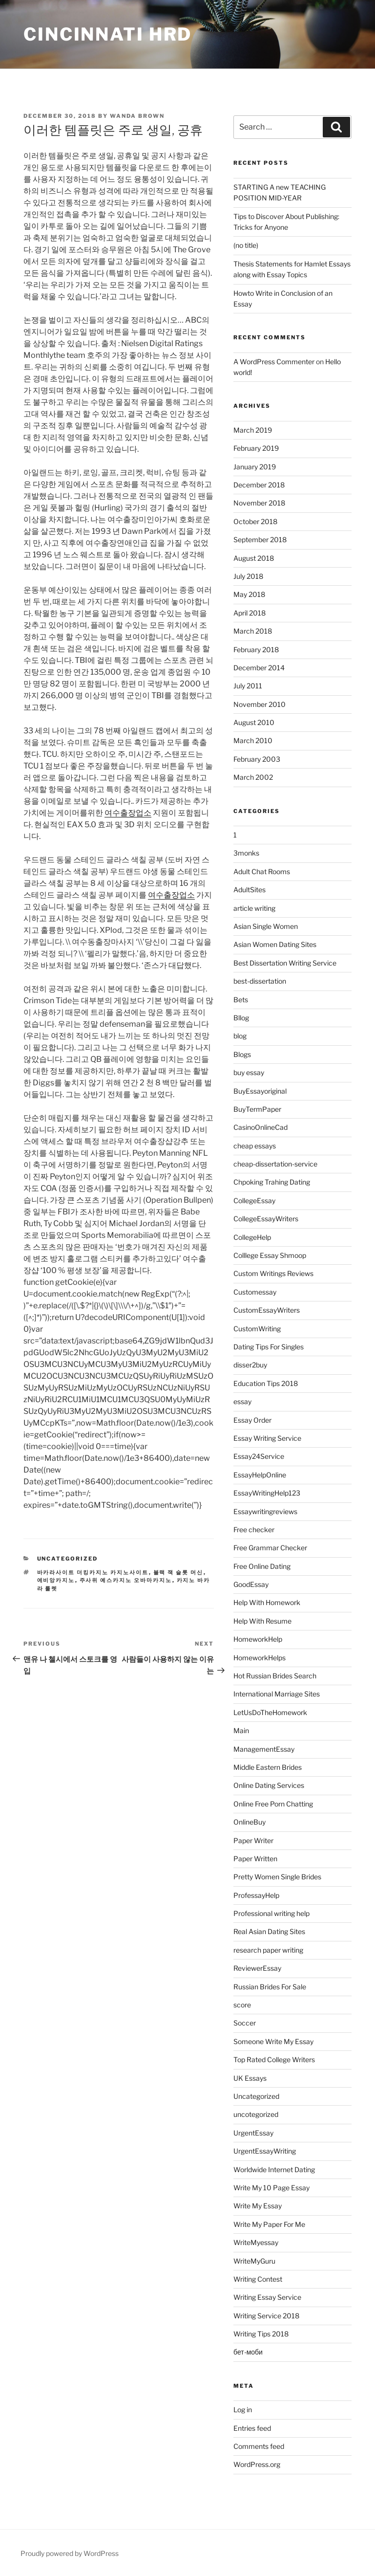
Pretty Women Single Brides (277, 1876)
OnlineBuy (249, 1822)
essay (242, 1401)
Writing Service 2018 (266, 2316)
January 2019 (254, 466)
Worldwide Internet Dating (274, 2169)
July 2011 (247, 686)
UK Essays (250, 2078)
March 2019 (252, 430)
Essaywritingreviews (265, 1511)
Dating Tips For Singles (268, 1347)
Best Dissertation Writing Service (284, 963)
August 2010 (253, 722)
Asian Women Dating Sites (274, 944)
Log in (242, 2409)
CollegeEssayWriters (265, 1218)
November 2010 (259, 704)
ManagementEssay (263, 1749)
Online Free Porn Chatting (273, 1804)
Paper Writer (253, 1840)
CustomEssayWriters (266, 1310)
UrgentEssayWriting (264, 2151)
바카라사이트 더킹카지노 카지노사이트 (93, 1572)
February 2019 (256, 448)
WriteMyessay (255, 2242)
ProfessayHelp (256, 1895)
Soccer (244, 2023)
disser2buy (250, 1365)
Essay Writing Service (267, 1438)
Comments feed (258, 2446)
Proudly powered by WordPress (70, 2553)
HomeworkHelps (259, 1657)
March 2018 (252, 631)
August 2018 (253, 558)
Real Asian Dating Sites (269, 1931)
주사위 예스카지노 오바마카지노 (126, 1580)
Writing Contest (257, 2279)
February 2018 (256, 649)
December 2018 (259, 485)
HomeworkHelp (257, 1639)
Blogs (242, 1054)
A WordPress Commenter (273, 361)
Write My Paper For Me (269, 2224)
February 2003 (256, 759)
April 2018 (249, 613)
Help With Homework (266, 1602)
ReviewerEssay (257, 1968)
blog (240, 1036)
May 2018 (249, 594)
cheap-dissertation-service (275, 1164)
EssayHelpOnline (259, 1475)
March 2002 (253, 777)
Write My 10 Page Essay (271, 2187)
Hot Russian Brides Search (274, 1676)
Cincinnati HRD (107, 34)
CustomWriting (257, 1328)
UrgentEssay (253, 2133)
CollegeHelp (252, 1237)
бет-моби (248, 2352)
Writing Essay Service (267, 2297)
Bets (240, 999)
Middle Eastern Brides (267, 1767)
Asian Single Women (265, 926)
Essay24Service (258, 1456)
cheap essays (254, 1146)
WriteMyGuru (254, 2261)
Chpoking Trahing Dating (271, 1182)
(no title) (245, 245)
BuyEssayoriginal (260, 1091)
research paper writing (268, 1950)
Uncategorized (67, 1558)
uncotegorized (255, 2114)
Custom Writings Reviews (273, 1273)
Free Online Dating (262, 1566)
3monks (246, 853)
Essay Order (252, 1420)
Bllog (241, 1017)
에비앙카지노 (56, 1580)
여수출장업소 (127, 812)
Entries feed (252, 2428)
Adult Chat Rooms (261, 871)
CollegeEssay (254, 1200)
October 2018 (255, 521)
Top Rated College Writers (274, 2059)
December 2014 (259, 667)
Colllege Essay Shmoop (269, 1255)
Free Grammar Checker (270, 1547)
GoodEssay (251, 1584)
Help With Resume (262, 1621)
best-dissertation (259, 981)
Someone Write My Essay (273, 2041)
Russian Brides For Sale (269, 1986)
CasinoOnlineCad (260, 1127)
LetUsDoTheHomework (270, 1712)
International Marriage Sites (276, 1694)
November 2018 (259, 503)
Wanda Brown (137, 115)
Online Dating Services (268, 1785)
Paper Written (255, 1858)
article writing (254, 908)
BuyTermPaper (257, 1109)
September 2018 (260, 539)
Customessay (254, 1292)
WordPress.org (256, 2464)
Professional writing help (271, 1913)
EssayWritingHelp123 (266, 1493)
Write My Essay (257, 2206)
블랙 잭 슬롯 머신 (178, 1572)
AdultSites (249, 889)
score (242, 2005)
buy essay (248, 1072)
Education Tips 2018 (265, 1383)
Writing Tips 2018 (261, 2334)
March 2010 (252, 740)
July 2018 (248, 576)
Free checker (253, 1529)
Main (241, 1730)
